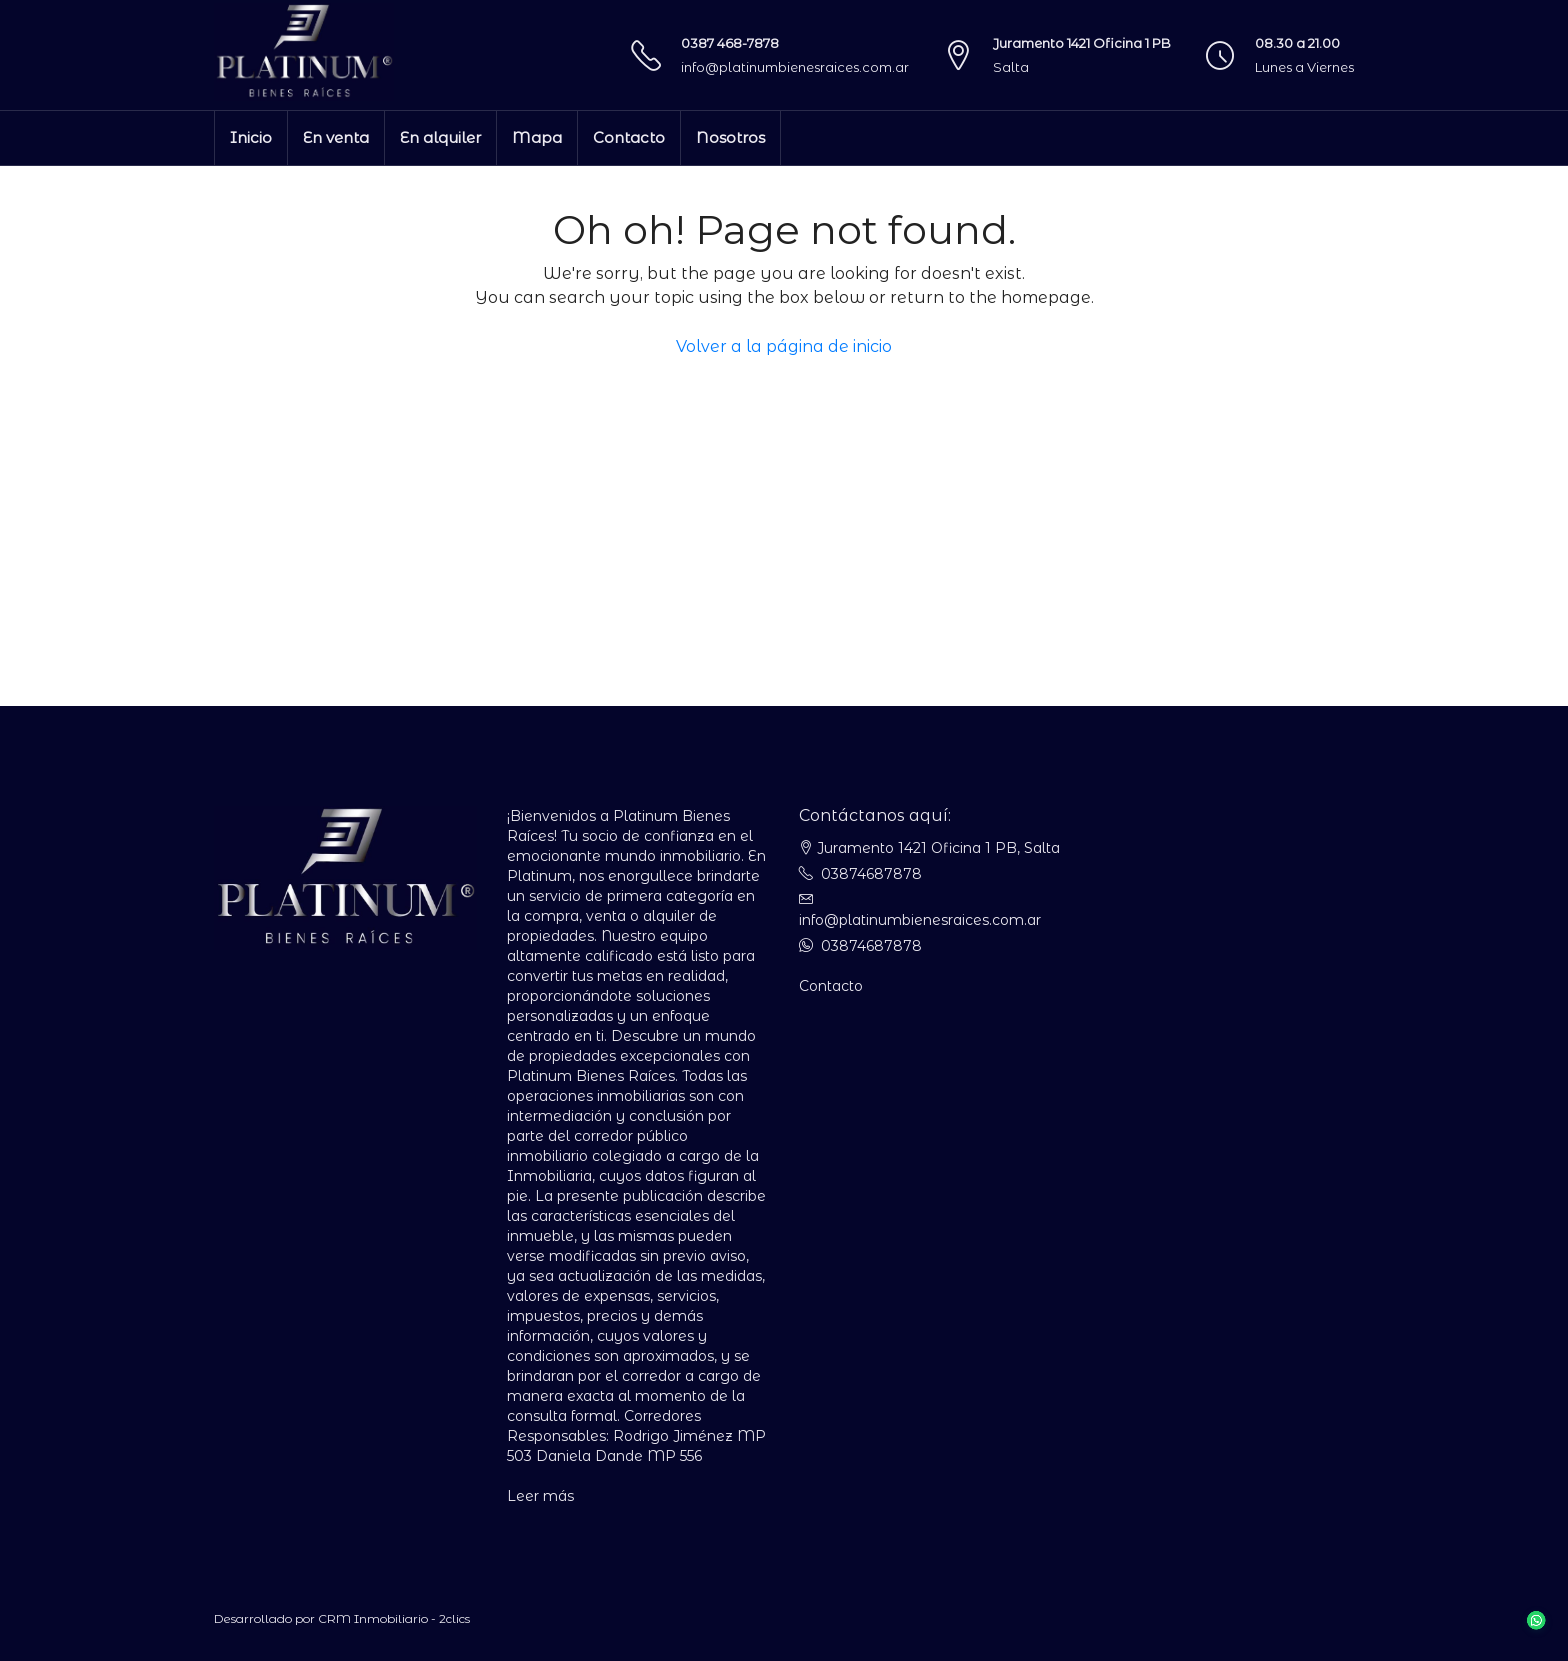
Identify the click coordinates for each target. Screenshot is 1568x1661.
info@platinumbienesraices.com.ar (795, 67)
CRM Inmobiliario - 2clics (394, 1618)
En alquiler (440, 137)
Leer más (540, 1496)
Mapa (537, 137)
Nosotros (730, 137)
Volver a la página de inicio (784, 346)
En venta (336, 137)
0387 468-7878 (730, 43)
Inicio (251, 137)
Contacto (629, 137)
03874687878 (871, 874)
